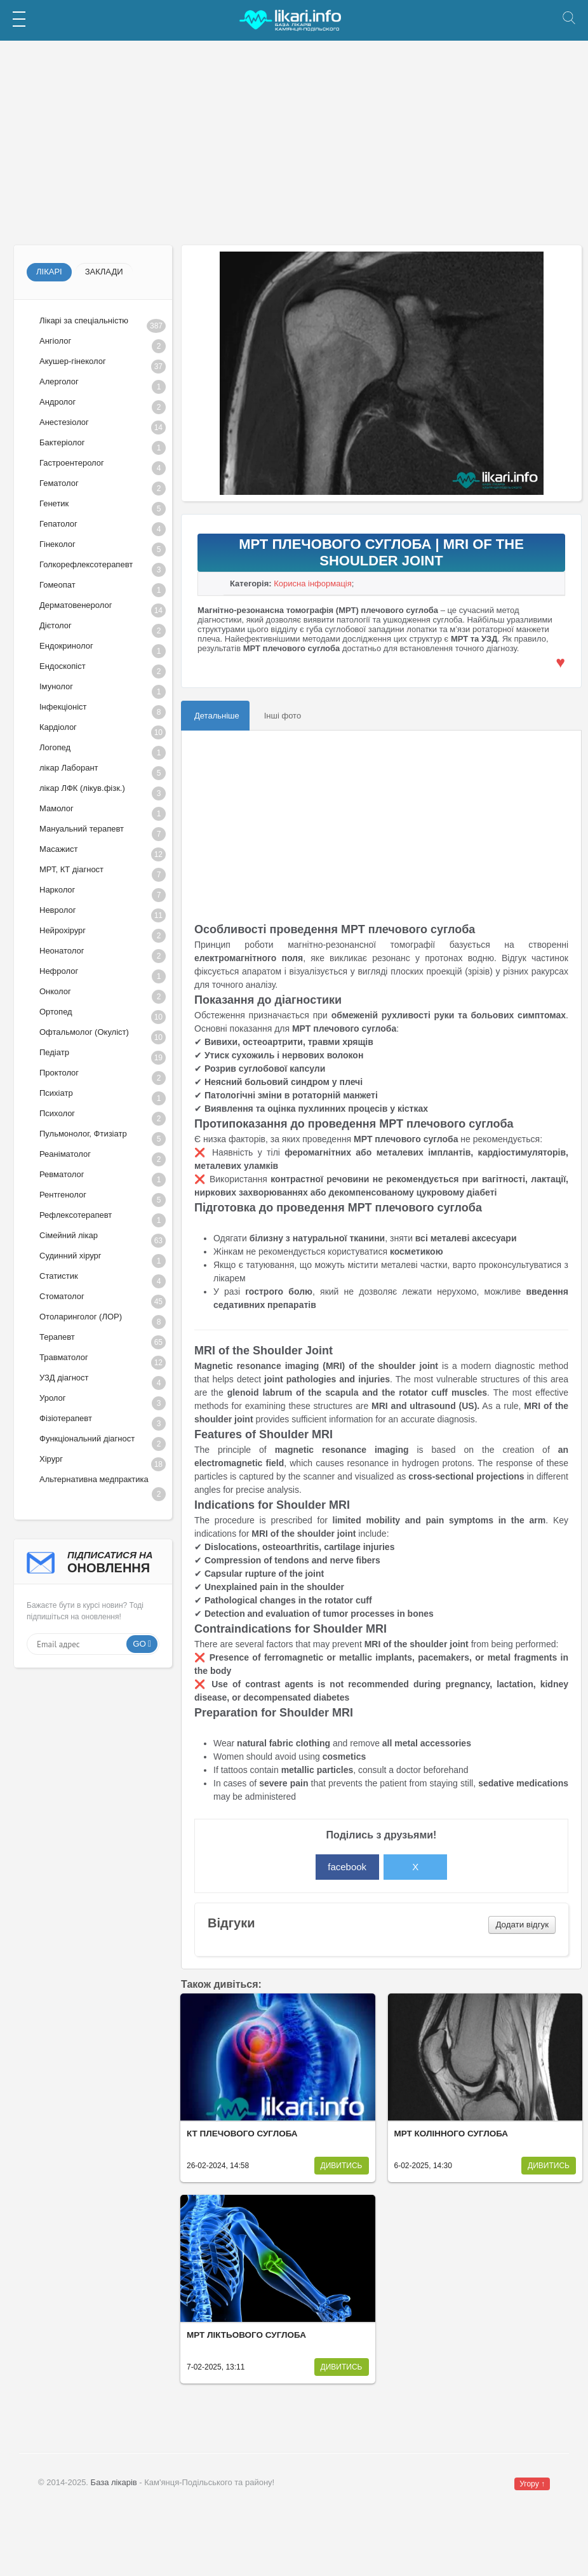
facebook (347, 1866)
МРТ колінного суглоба (451, 2133)
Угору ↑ (532, 2483)
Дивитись (342, 2165)
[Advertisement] (293, 143)
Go (139, 1644)
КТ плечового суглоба (242, 2133)
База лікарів (114, 2482)
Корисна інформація (313, 583)
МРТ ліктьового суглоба (246, 2335)
